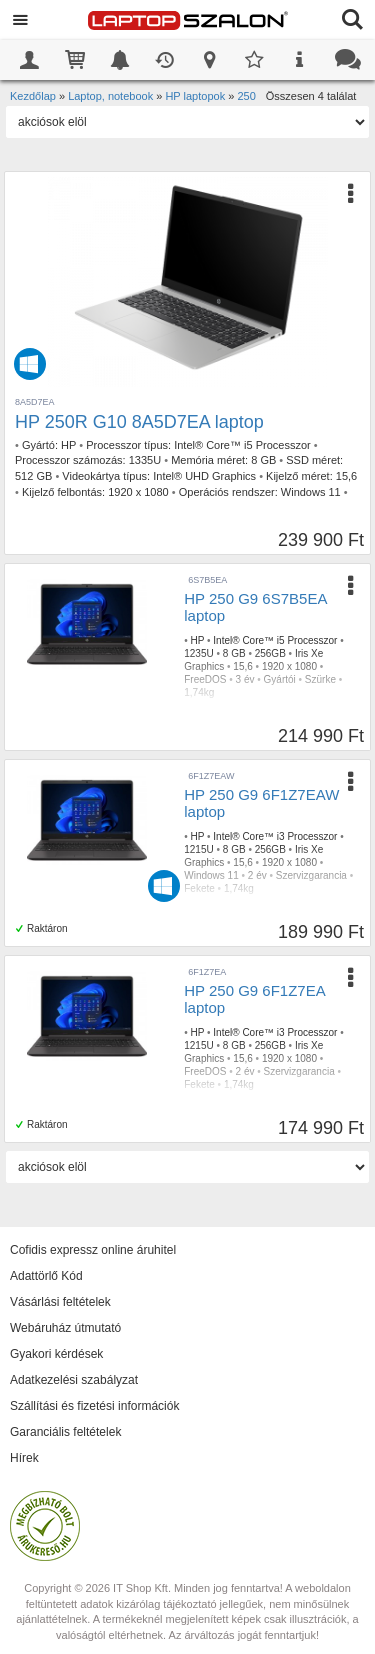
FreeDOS (205, 679)
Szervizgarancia (311, 875)
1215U (198, 849)
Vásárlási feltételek (60, 1302)
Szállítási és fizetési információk (94, 1406)
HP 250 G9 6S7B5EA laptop (255, 607)
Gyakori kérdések (56, 1354)
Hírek (24, 1458)
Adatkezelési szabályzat (74, 1380)
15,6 (346, 476)
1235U (198, 653)
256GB (270, 653)
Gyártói (280, 679)
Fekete (199, 888)
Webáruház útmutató (65, 1328)
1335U (145, 460)
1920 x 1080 (138, 492)
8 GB (263, 460)
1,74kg (199, 692)
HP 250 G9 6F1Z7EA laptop (254, 999)
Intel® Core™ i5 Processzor (242, 445)
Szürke (320, 679)
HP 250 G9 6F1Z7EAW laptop (261, 803)
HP (68, 445)
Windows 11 (311, 492)
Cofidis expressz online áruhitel (93, 1250)
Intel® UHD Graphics (204, 476)
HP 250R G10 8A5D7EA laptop (139, 422)
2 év (257, 875)
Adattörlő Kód (46, 1276)
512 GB (33, 476)
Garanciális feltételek (65, 1432)
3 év (245, 679)
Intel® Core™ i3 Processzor (275, 836)
